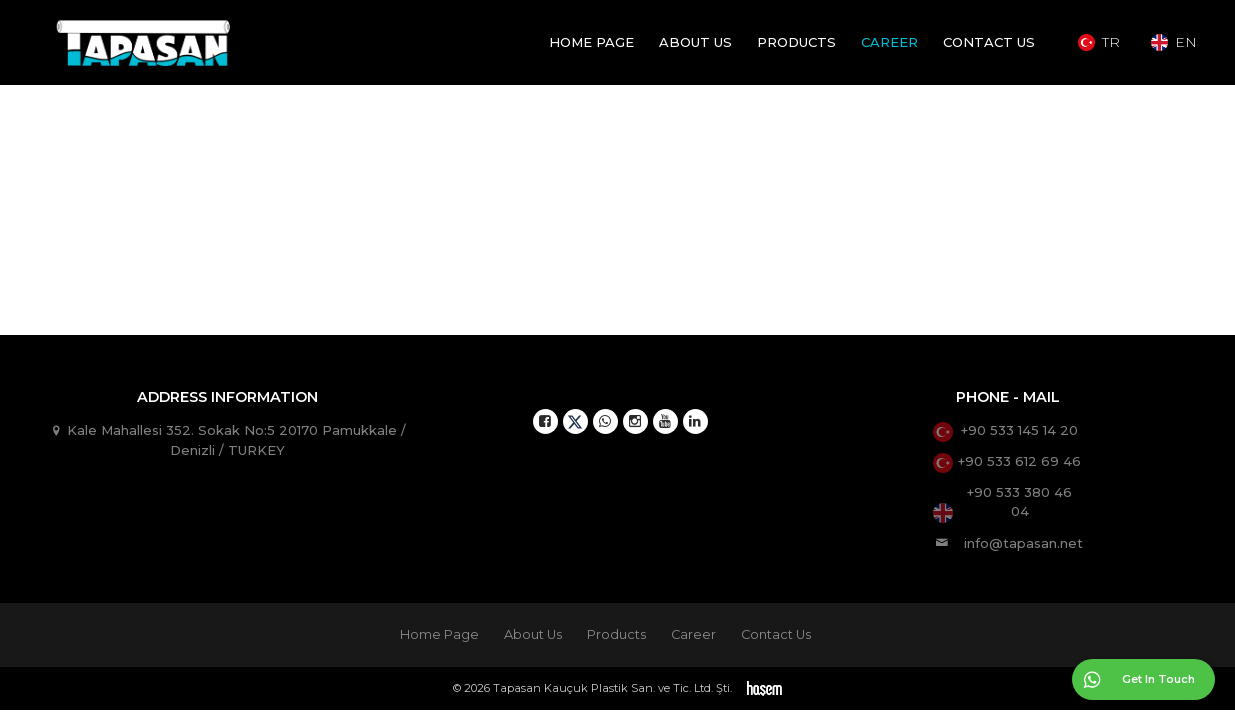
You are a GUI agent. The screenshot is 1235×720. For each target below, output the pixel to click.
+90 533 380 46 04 (1019, 502)
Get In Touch (1158, 679)
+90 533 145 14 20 (1019, 430)
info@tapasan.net (1023, 542)
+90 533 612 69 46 (1019, 461)
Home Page (591, 42)
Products (796, 42)
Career (889, 42)
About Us (695, 42)
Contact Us (989, 42)
